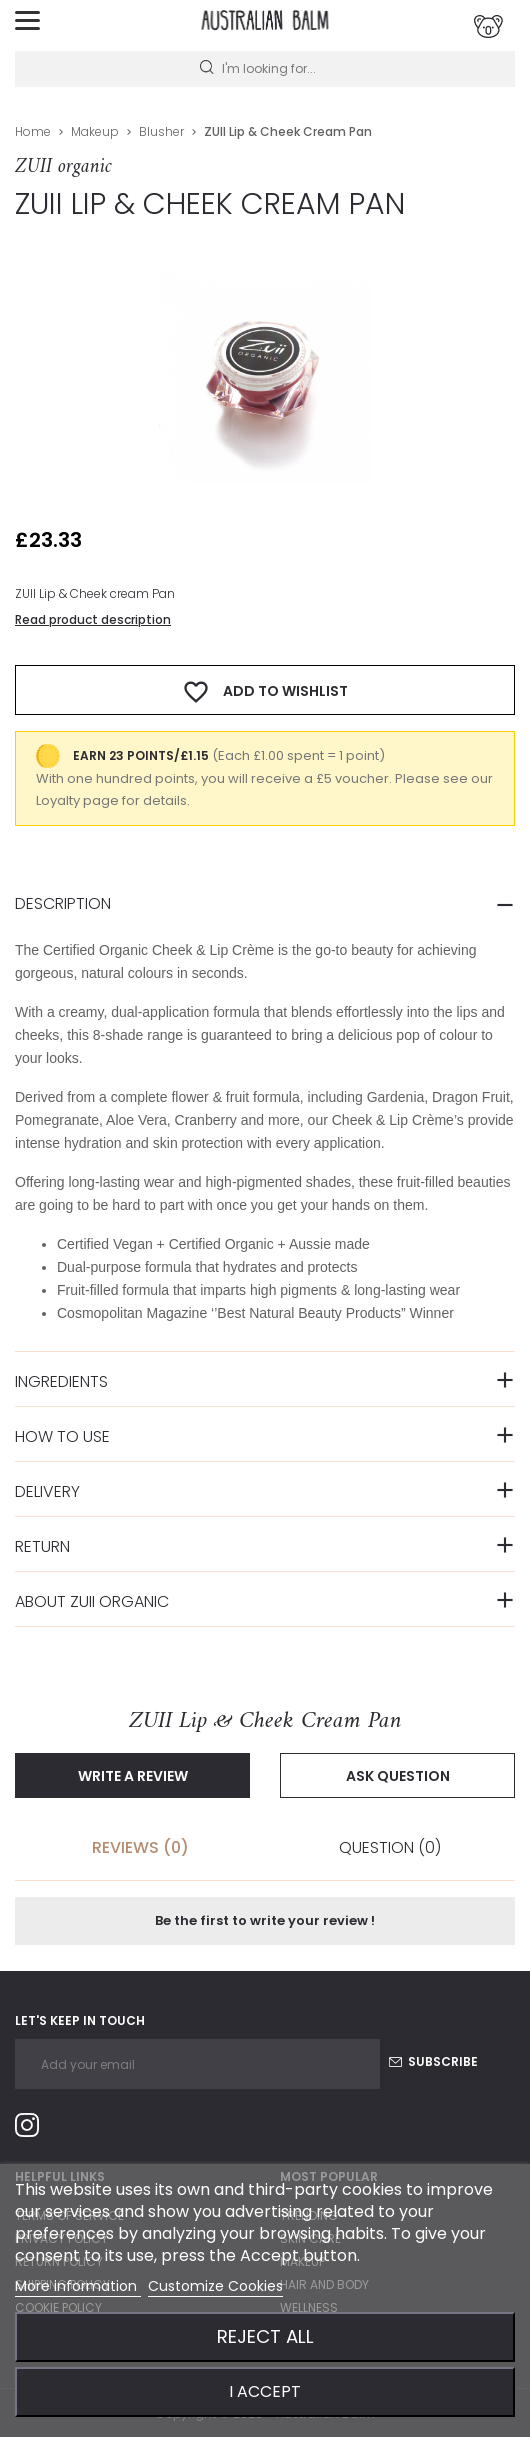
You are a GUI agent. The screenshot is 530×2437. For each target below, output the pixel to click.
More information (78, 2286)
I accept (265, 2391)
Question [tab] (390, 1847)
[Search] (265, 69)
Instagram (35, 2128)
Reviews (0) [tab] (140, 1847)
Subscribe (433, 2061)
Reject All (265, 2336)
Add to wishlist (265, 692)
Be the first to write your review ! (265, 1920)
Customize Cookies (215, 2286)
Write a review (133, 1776)
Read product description (93, 619)
